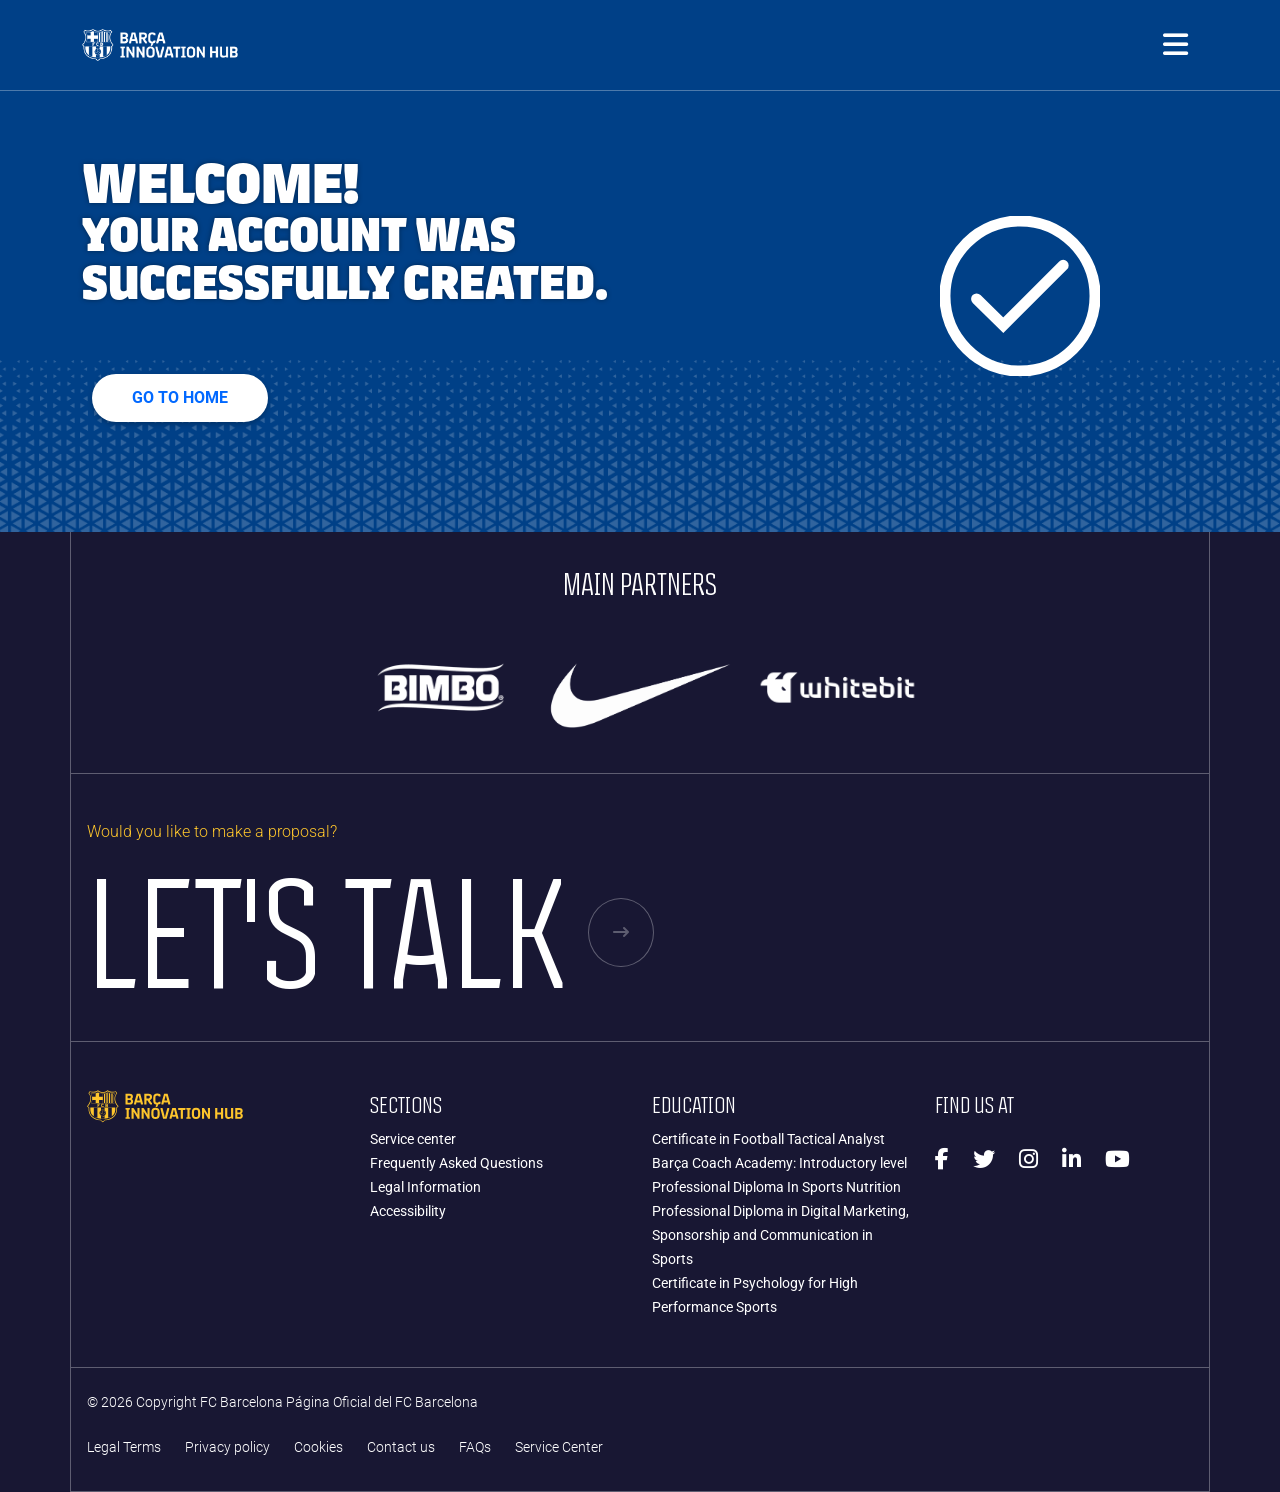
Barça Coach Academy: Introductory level (779, 1163)
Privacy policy (227, 1447)
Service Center (559, 1447)
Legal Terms (124, 1447)
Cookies (318, 1447)
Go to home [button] (180, 397)
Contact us (401, 1447)
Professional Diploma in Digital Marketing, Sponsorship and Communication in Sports (780, 1235)
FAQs (475, 1447)
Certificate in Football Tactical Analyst (768, 1139)
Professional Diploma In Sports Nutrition (776, 1187)
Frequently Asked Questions (456, 1163)
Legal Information (425, 1187)
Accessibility (408, 1211)
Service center (413, 1139)
